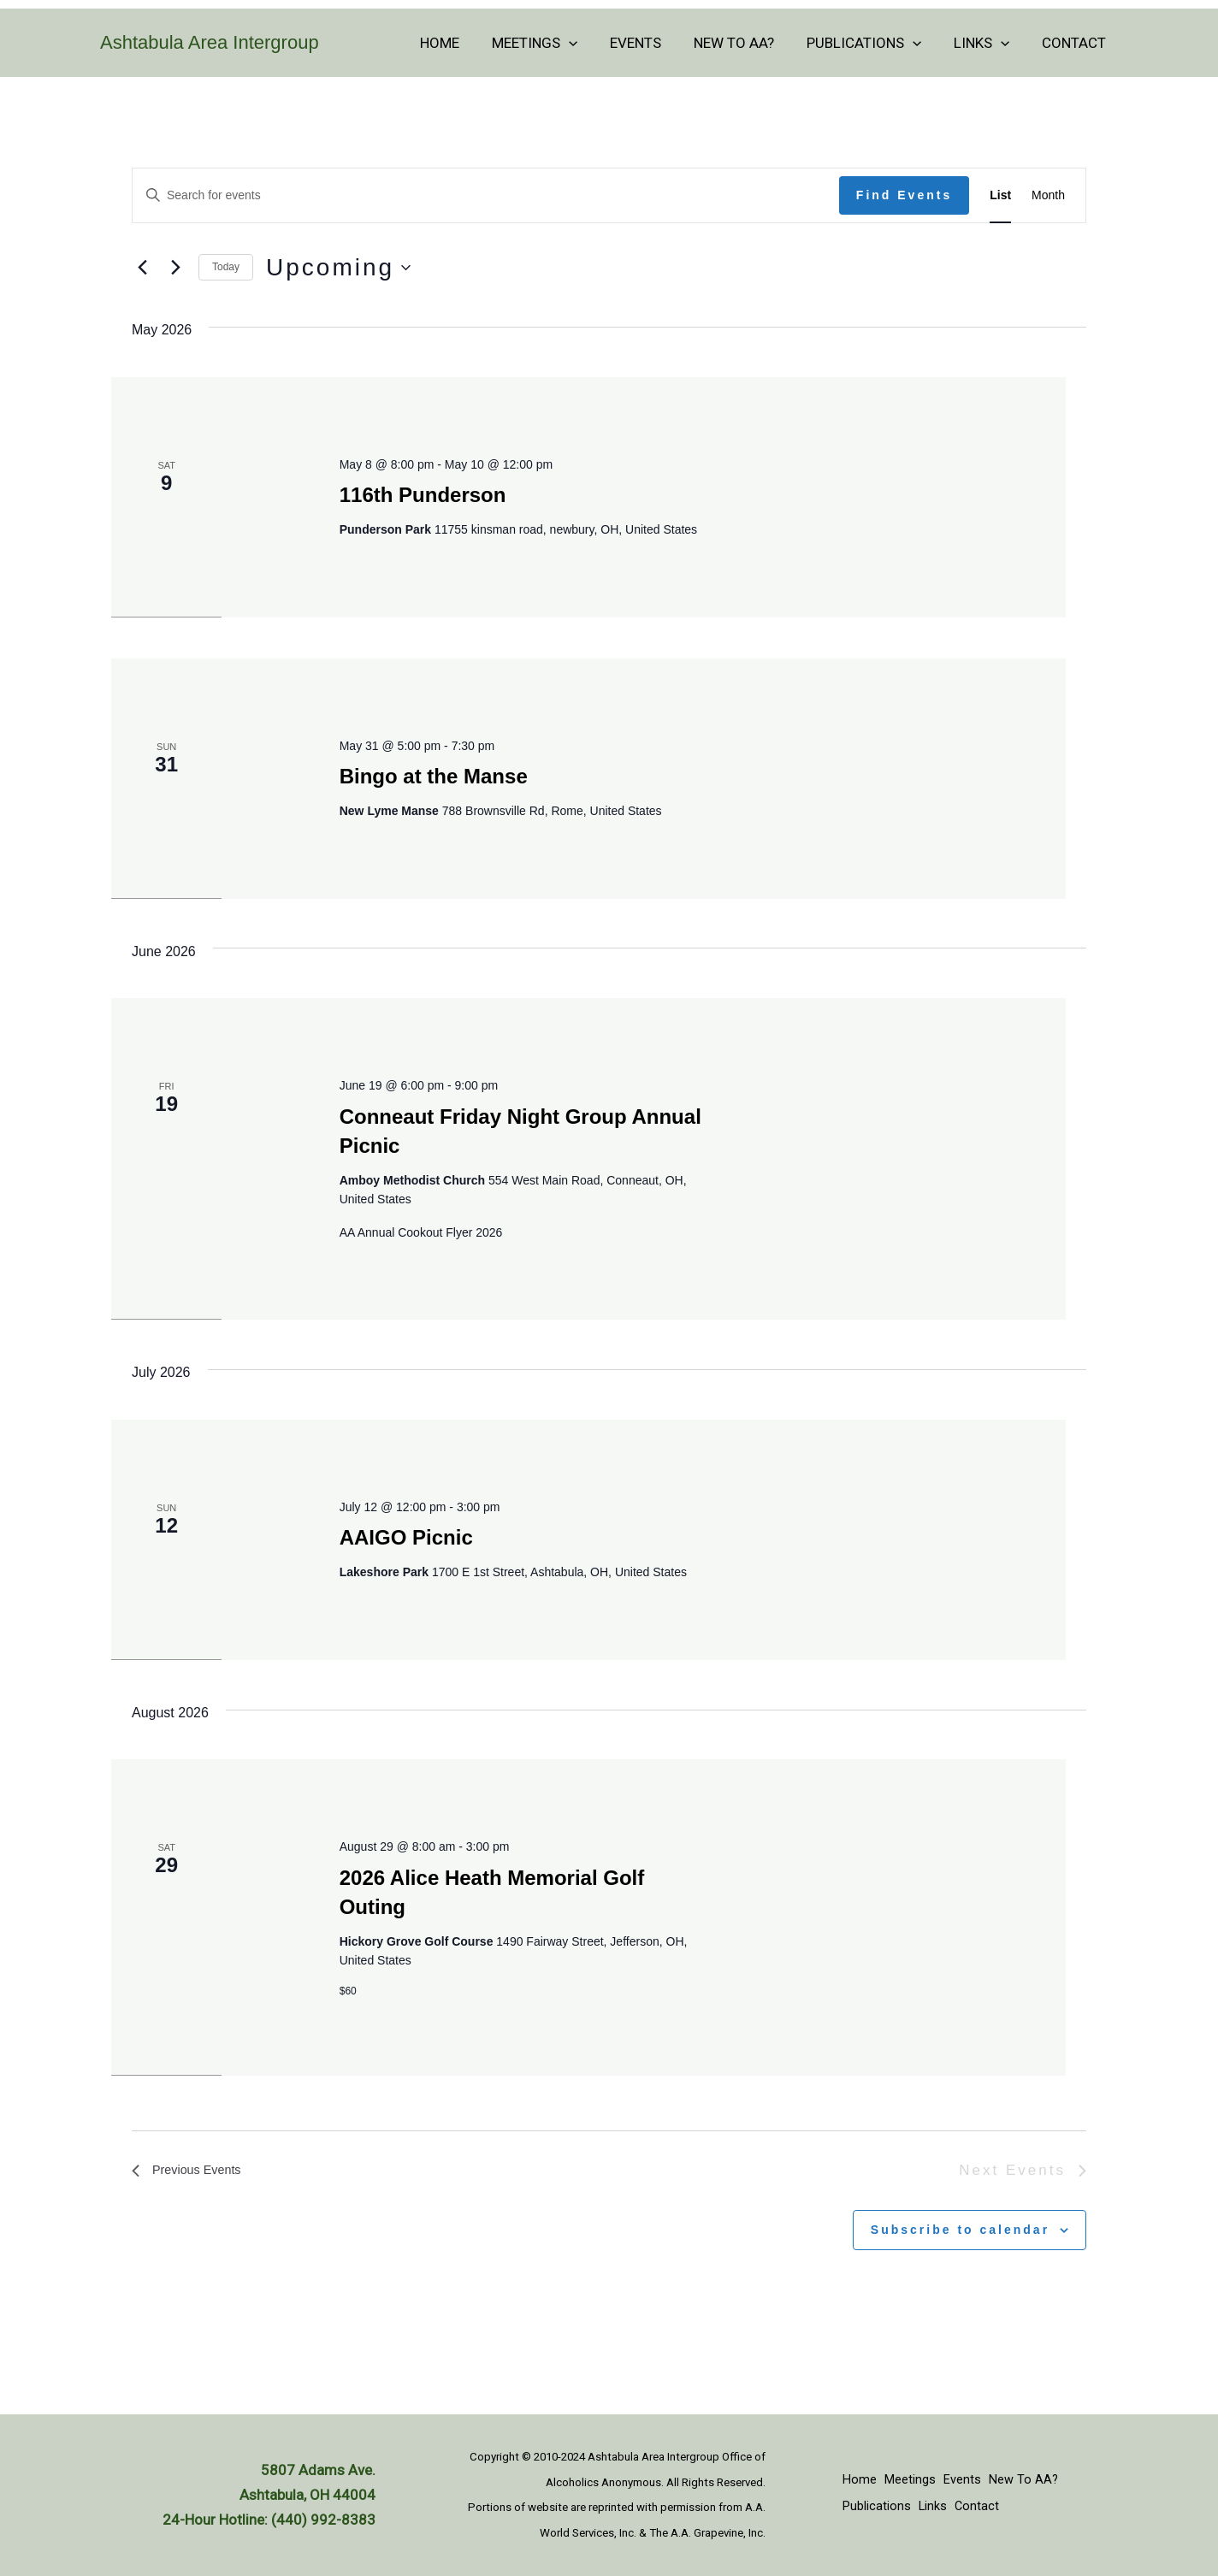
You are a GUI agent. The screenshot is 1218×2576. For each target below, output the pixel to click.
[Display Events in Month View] (1048, 195)
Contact (1076, 42)
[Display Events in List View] (1000, 195)
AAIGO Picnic (406, 1537)
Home (461, 42)
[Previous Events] (142, 267)
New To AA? (746, 42)
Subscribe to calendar (960, 2229)
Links (986, 43)
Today (225, 267)
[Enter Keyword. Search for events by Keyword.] (486, 195)
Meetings (552, 43)
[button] (586, 43)
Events (651, 42)
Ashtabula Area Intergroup (209, 42)
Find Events (904, 195)
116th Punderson (423, 494)
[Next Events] (175, 267)
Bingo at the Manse (434, 776)
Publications (872, 43)
